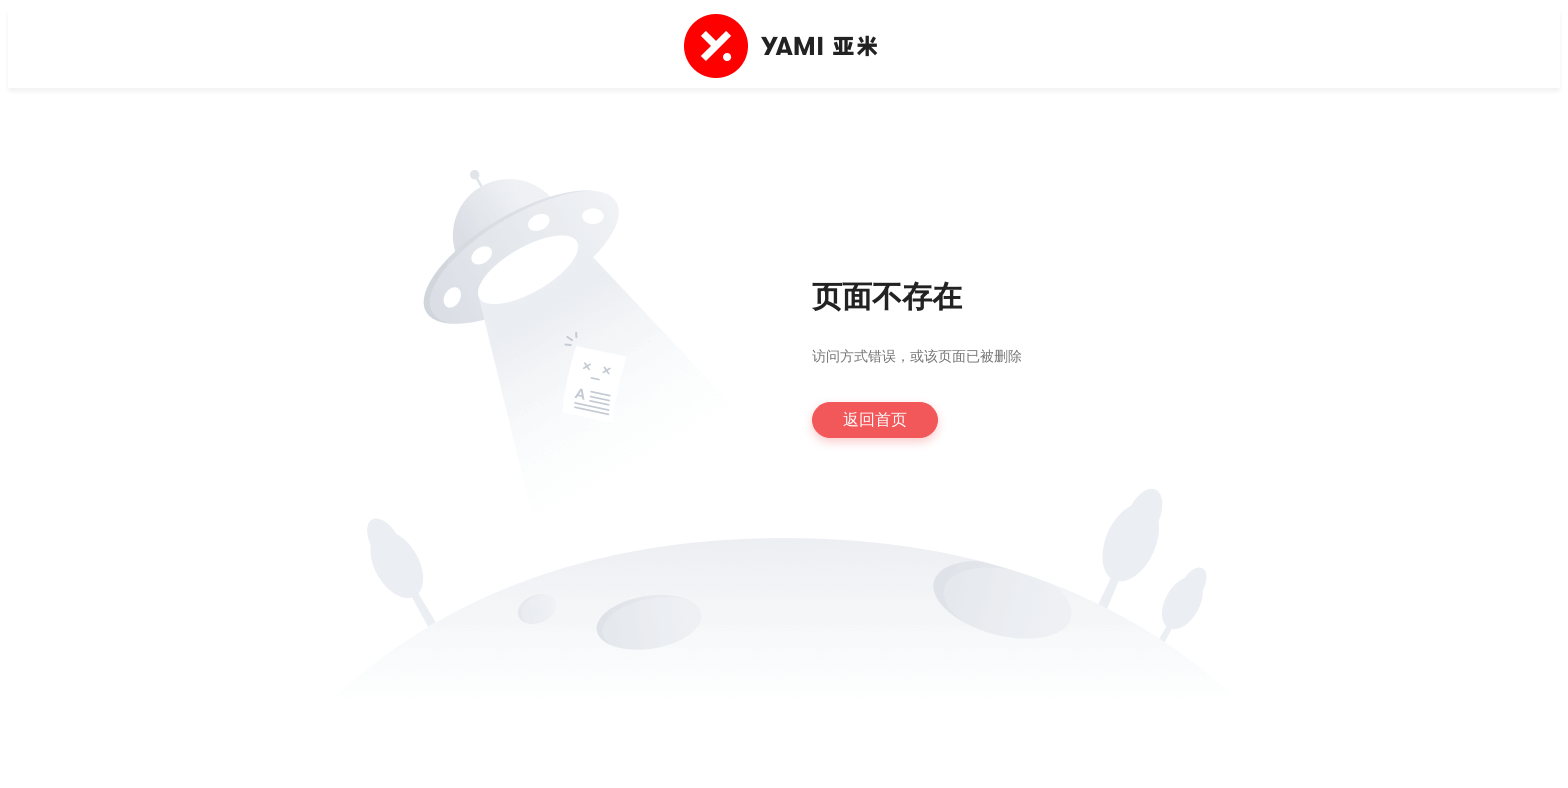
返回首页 (875, 419)
